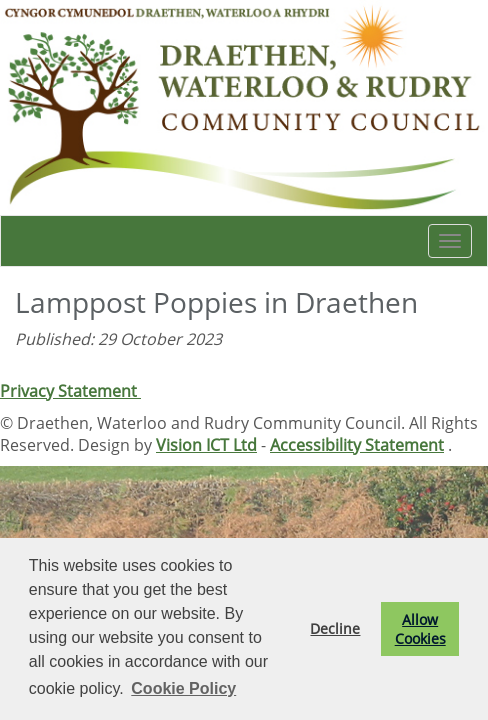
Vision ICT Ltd (206, 445)
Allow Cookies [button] (420, 629)
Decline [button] (335, 628)
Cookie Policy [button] (183, 688)
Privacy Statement (70, 391)
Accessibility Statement (357, 445)
